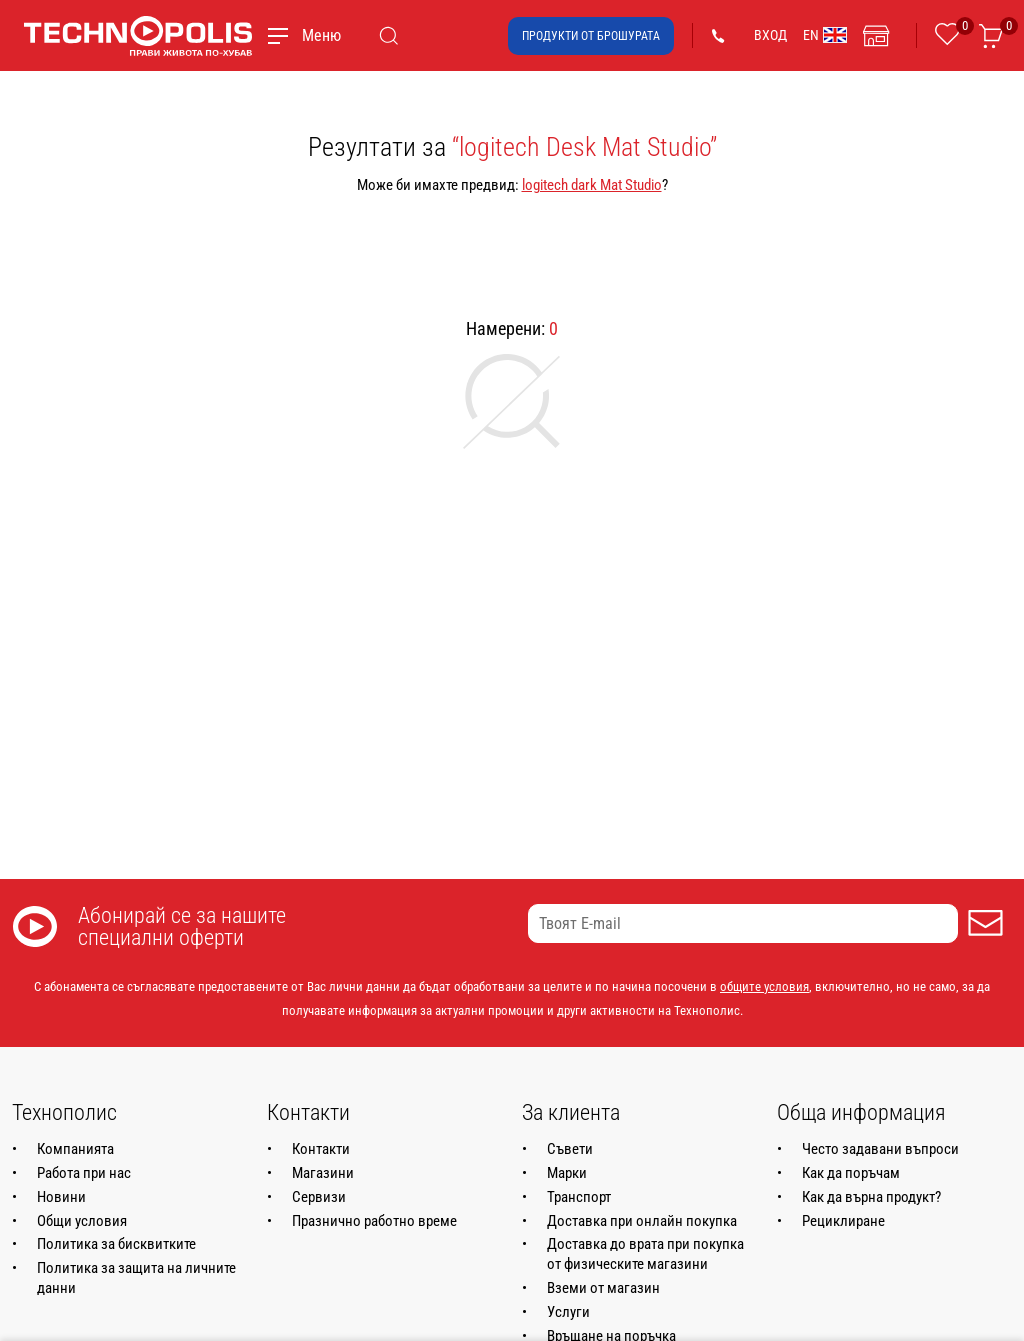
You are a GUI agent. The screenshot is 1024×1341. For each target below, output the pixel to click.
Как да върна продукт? (871, 1197)
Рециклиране (843, 1221)
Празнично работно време (374, 1221)
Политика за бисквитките (116, 1244)
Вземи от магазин (603, 1288)
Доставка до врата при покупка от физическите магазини (645, 1254)
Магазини (323, 1173)
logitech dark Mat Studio (592, 185)
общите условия (764, 986)
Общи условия (82, 1221)
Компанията (75, 1149)
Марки (567, 1173)
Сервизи (319, 1197)
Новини (61, 1197)
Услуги (568, 1312)
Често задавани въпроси (880, 1149)
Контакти (321, 1149)
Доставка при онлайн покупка (642, 1221)
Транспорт (579, 1197)
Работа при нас (84, 1173)
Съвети (570, 1149)
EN (825, 35)
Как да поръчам (851, 1173)
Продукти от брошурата (591, 36)
